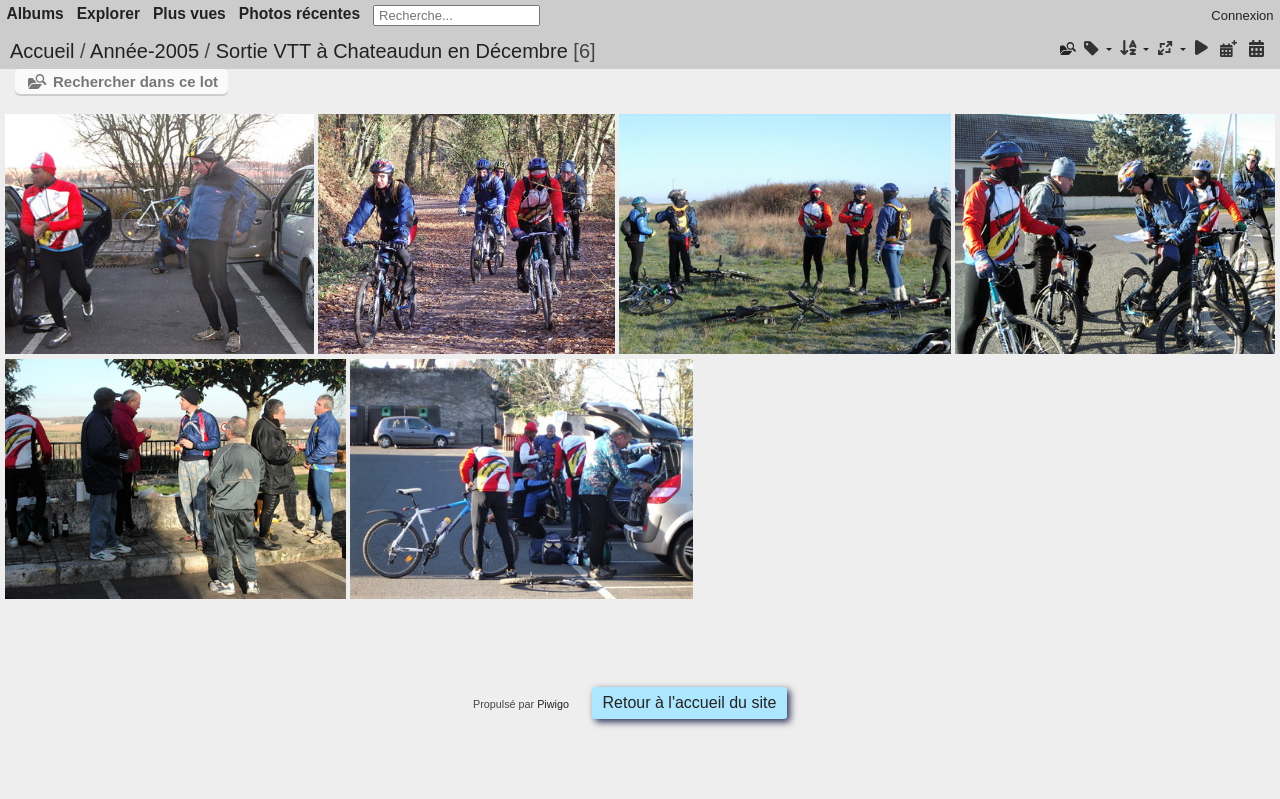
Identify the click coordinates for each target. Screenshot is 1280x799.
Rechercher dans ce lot (135, 81)
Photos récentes (299, 13)
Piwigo (553, 704)
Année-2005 (144, 51)
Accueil (42, 51)
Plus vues (189, 13)
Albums (35, 13)
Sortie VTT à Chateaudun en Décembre (392, 51)
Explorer (108, 13)
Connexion (1242, 15)
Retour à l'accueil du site (690, 702)
